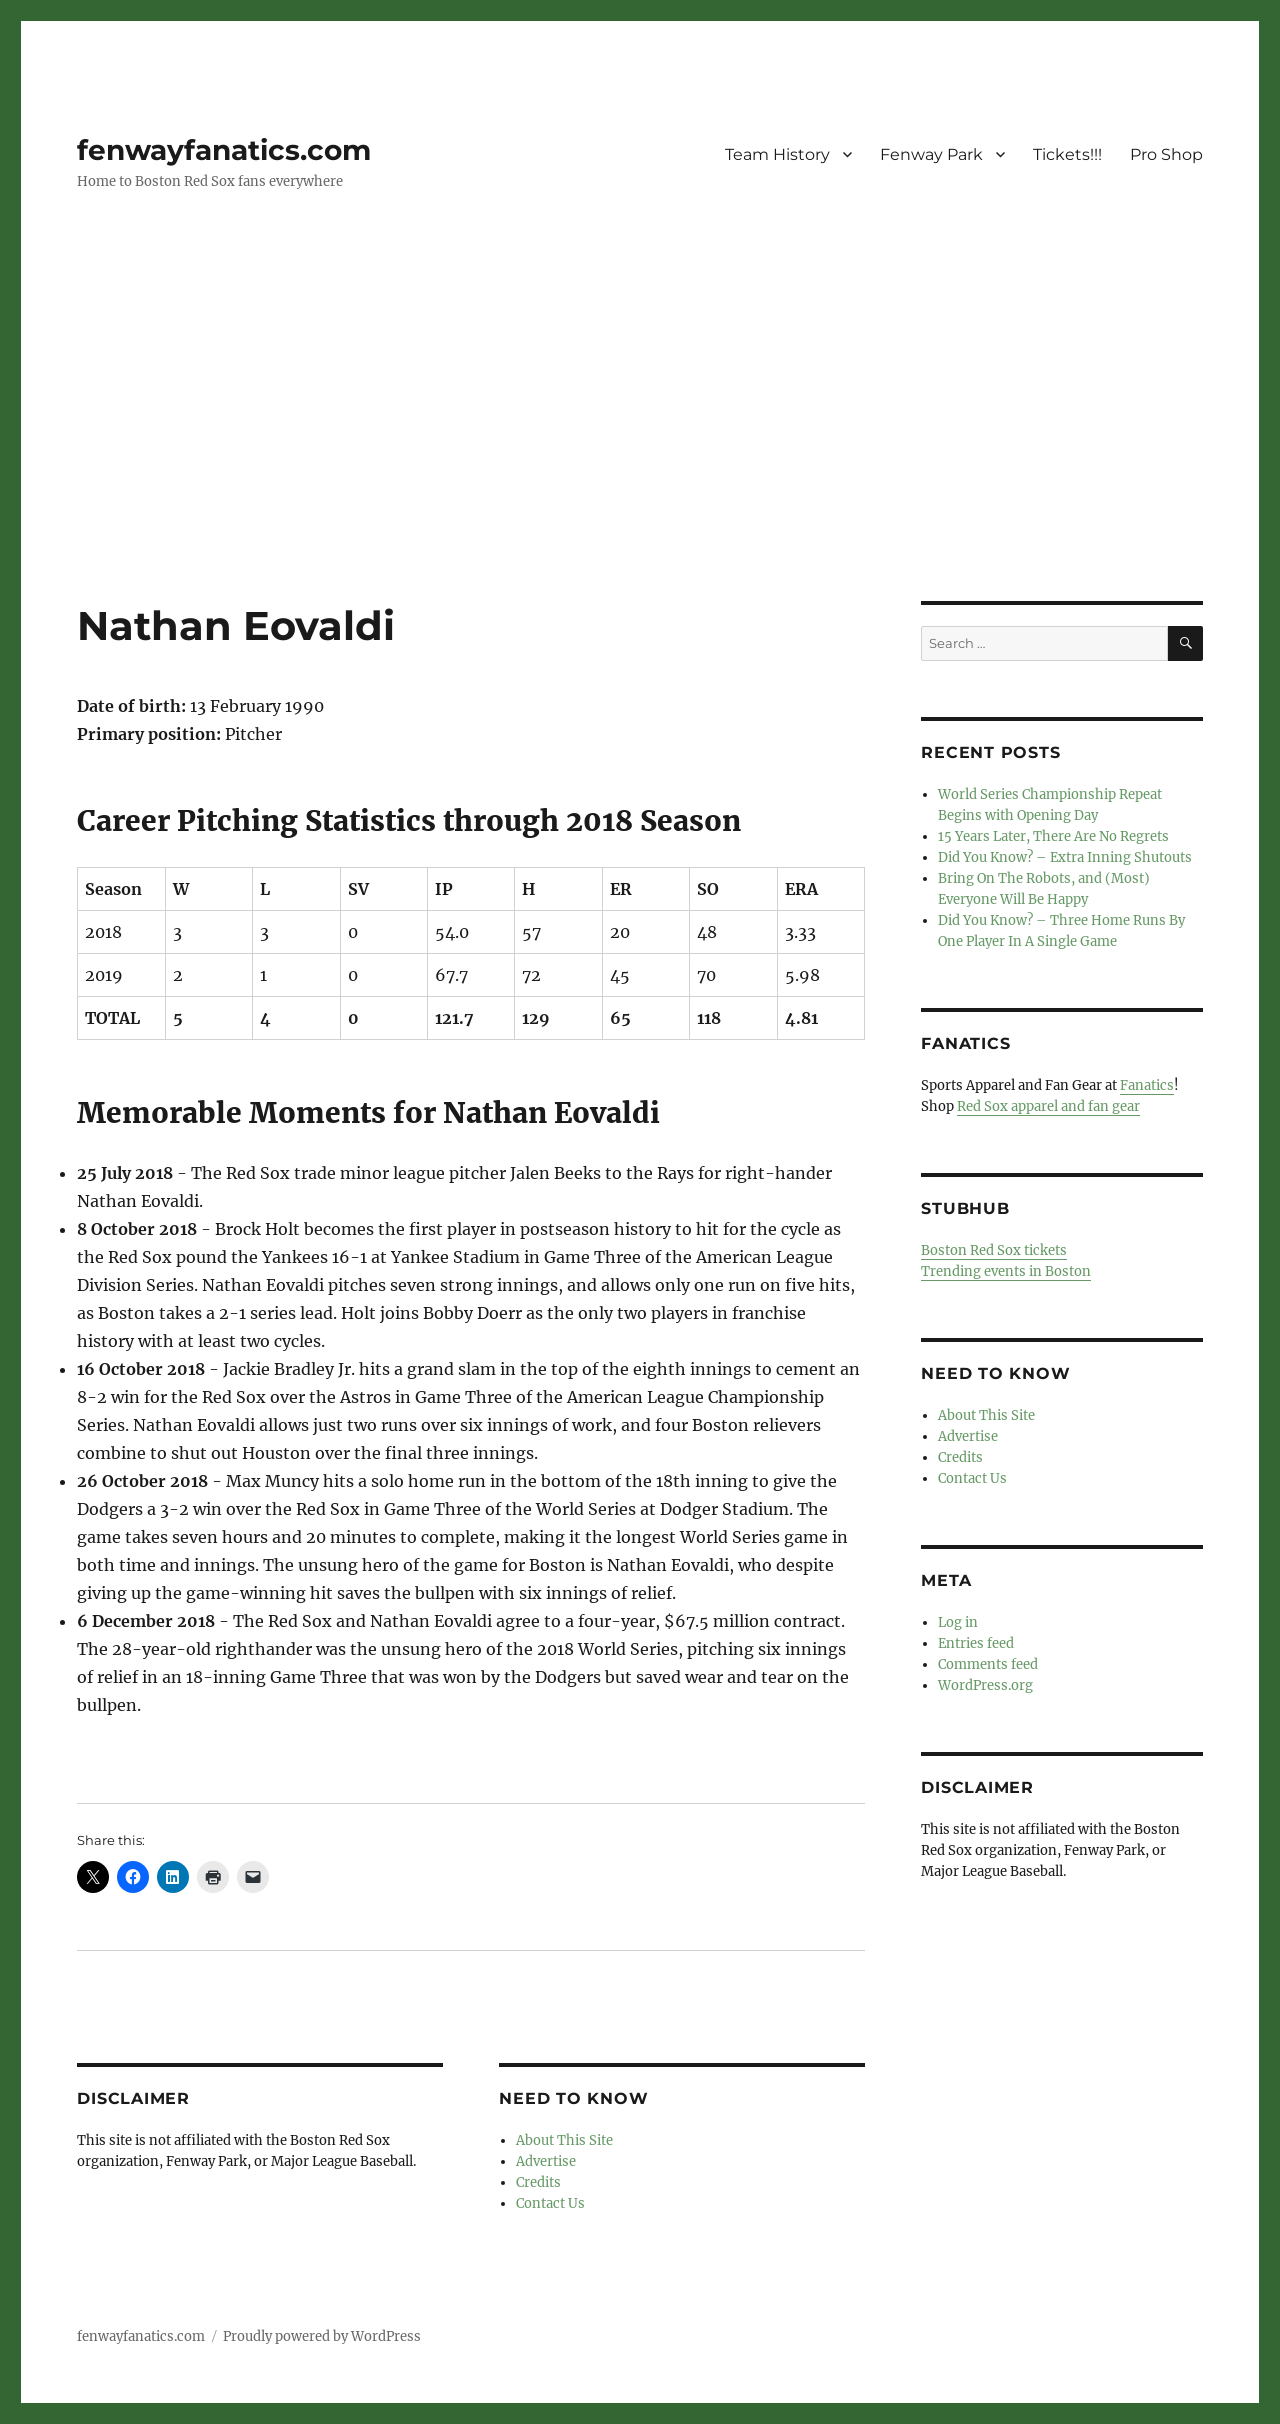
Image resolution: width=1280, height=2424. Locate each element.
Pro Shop (1166, 154)
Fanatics (1147, 1085)
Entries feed (976, 1643)
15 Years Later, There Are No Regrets (1053, 836)
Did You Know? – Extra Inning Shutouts (1065, 857)
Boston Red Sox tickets (994, 1250)
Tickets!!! (1067, 154)
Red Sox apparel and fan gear (1048, 1106)
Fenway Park (931, 154)
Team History (777, 154)
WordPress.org (985, 1685)
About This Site (564, 2140)
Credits (538, 2182)
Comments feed (988, 1664)
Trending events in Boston (1006, 1271)
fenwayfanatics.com (224, 150)
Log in (958, 1622)
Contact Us (550, 2203)
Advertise (546, 2161)
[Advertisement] (640, 453)
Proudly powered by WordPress (322, 2336)
